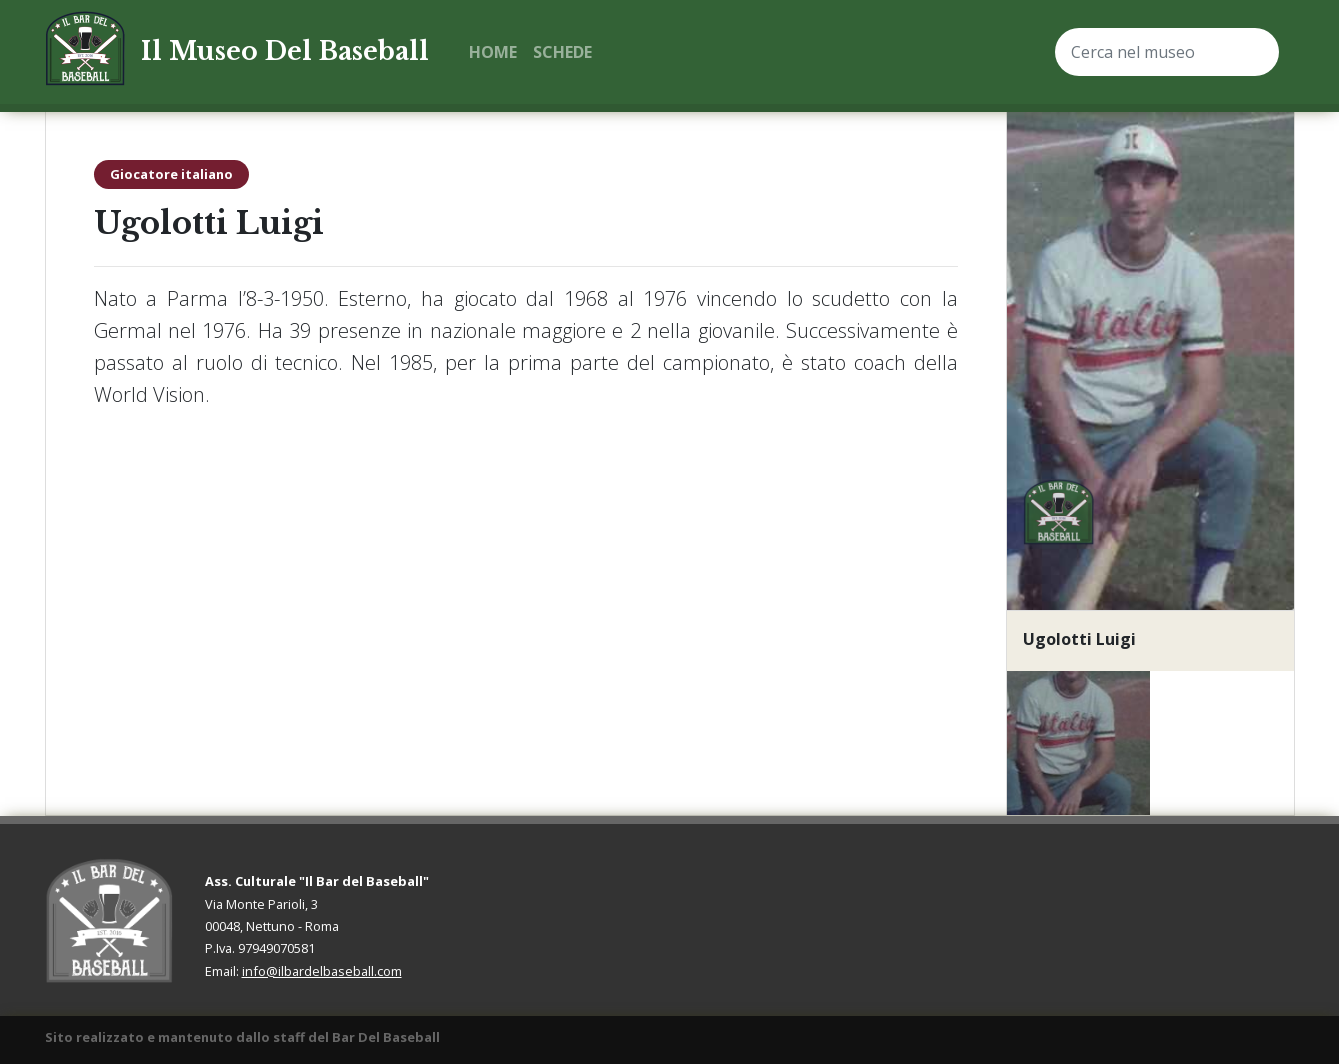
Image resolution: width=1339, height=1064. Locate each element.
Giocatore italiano (171, 174)
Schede (562, 52)
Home (493, 52)
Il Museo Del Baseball (285, 51)
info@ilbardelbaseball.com (322, 971)
